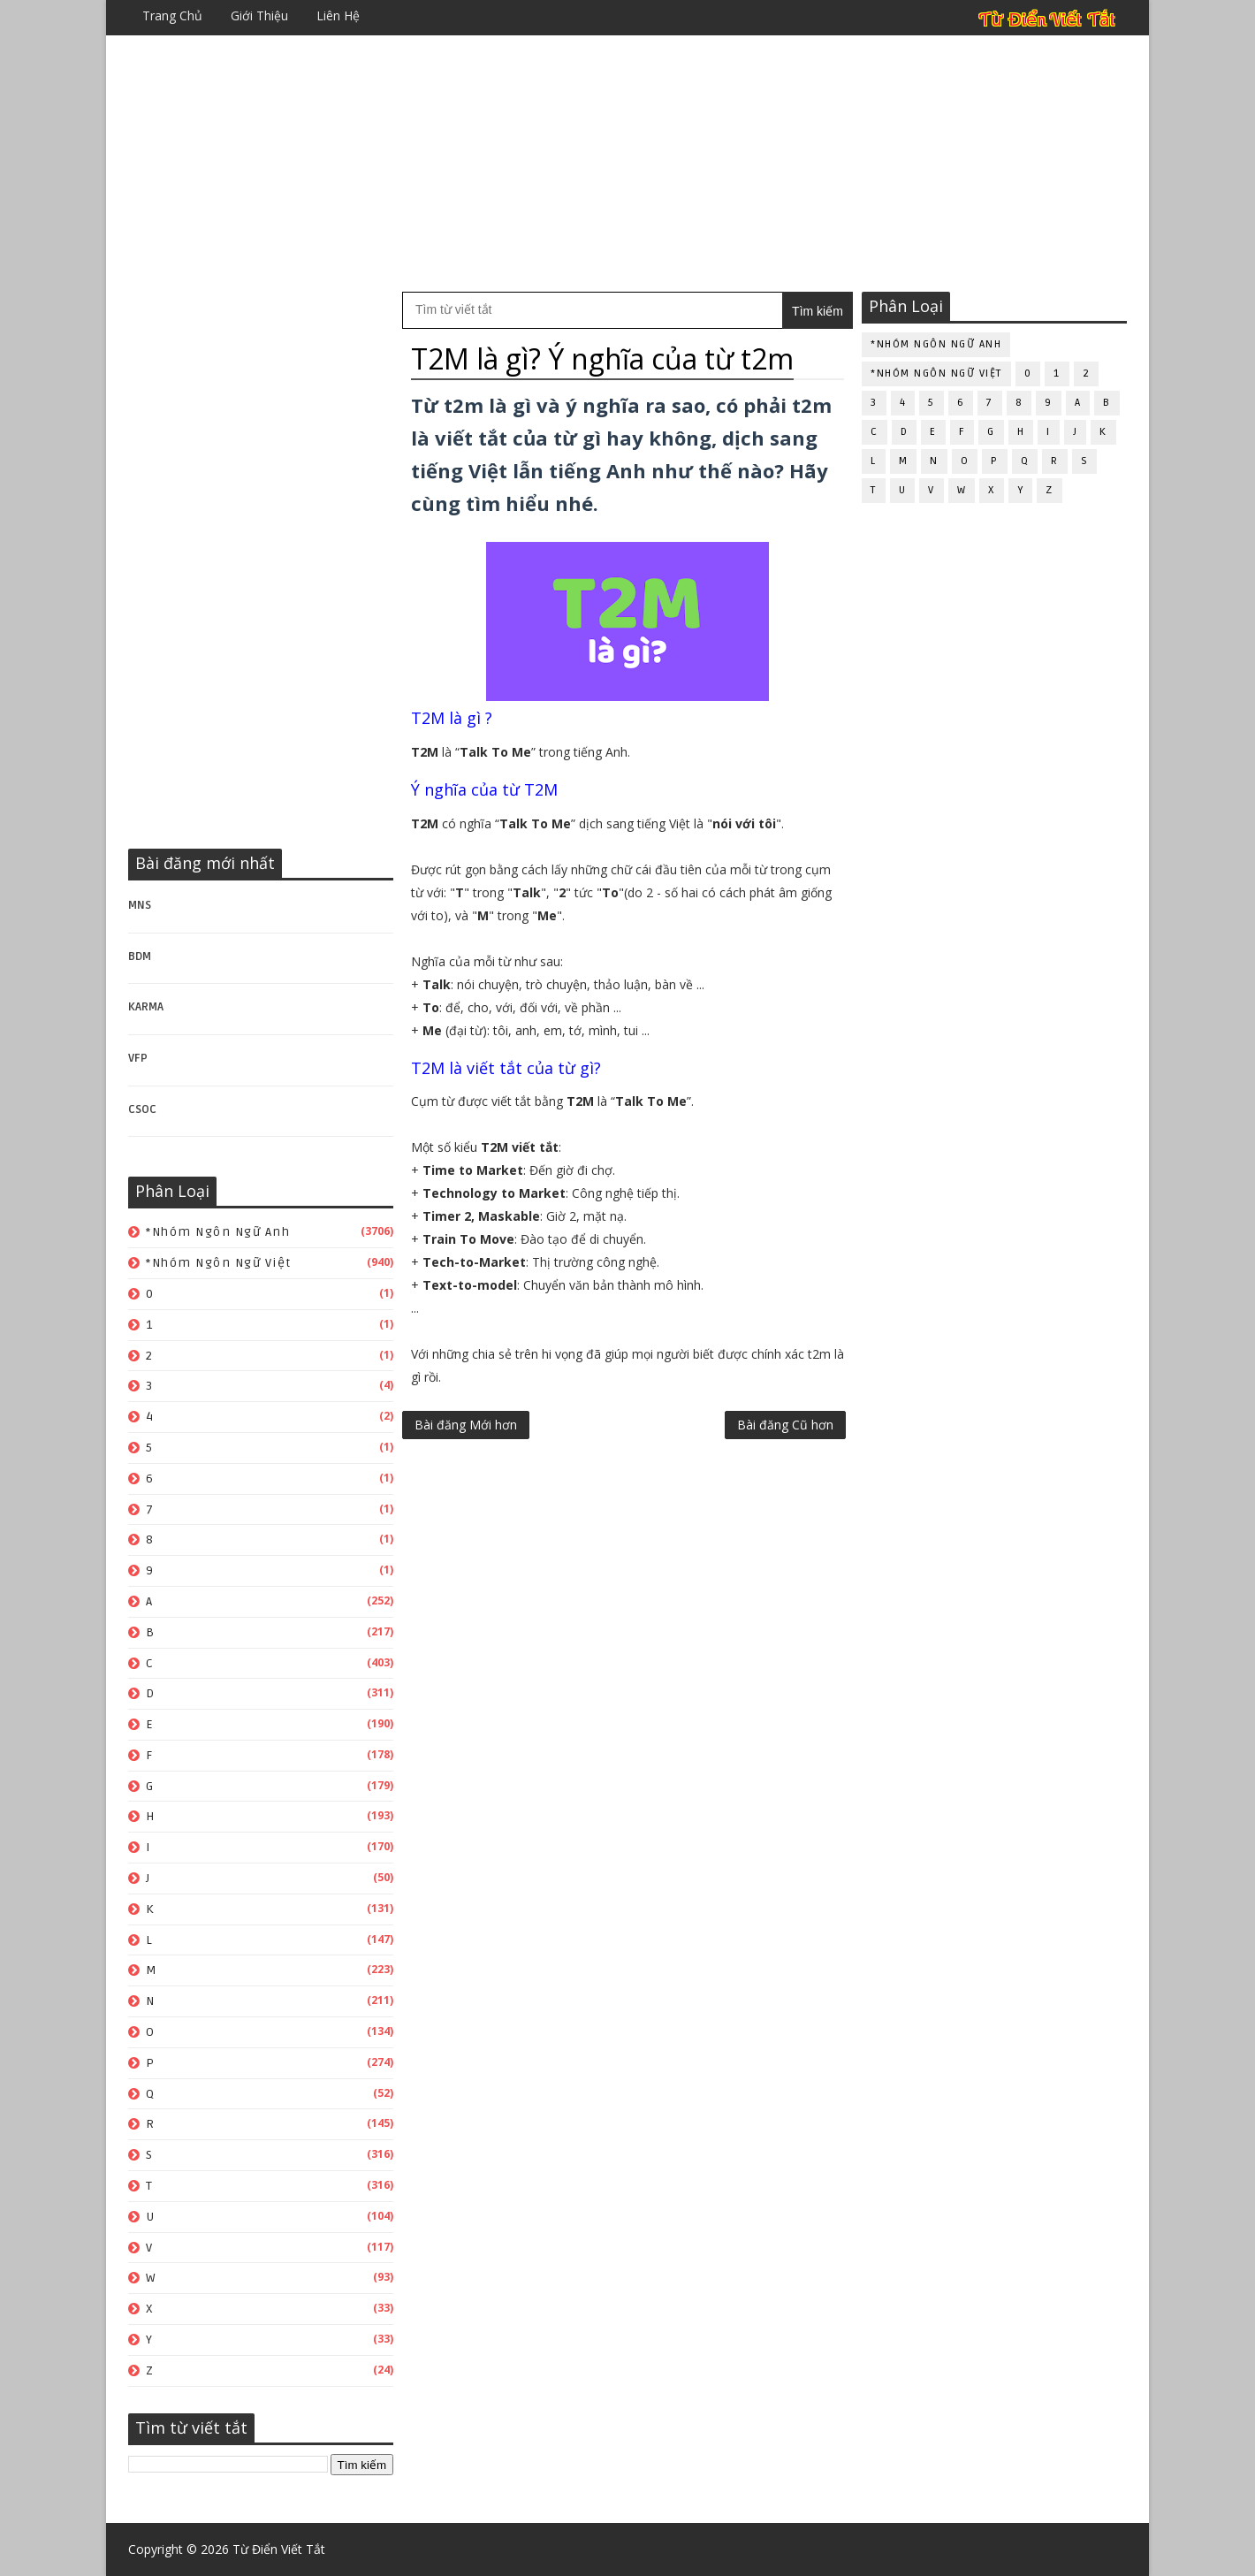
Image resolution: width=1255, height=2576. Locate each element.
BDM (139, 956)
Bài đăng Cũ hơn (785, 1424)
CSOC (142, 1109)
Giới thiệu (259, 15)
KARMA (146, 1007)
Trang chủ (172, 15)
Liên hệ (338, 15)
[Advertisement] (627, 163)
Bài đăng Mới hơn (466, 1424)
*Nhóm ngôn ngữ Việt (219, 1262)
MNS (139, 905)
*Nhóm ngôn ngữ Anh (218, 1231)
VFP (138, 1058)
